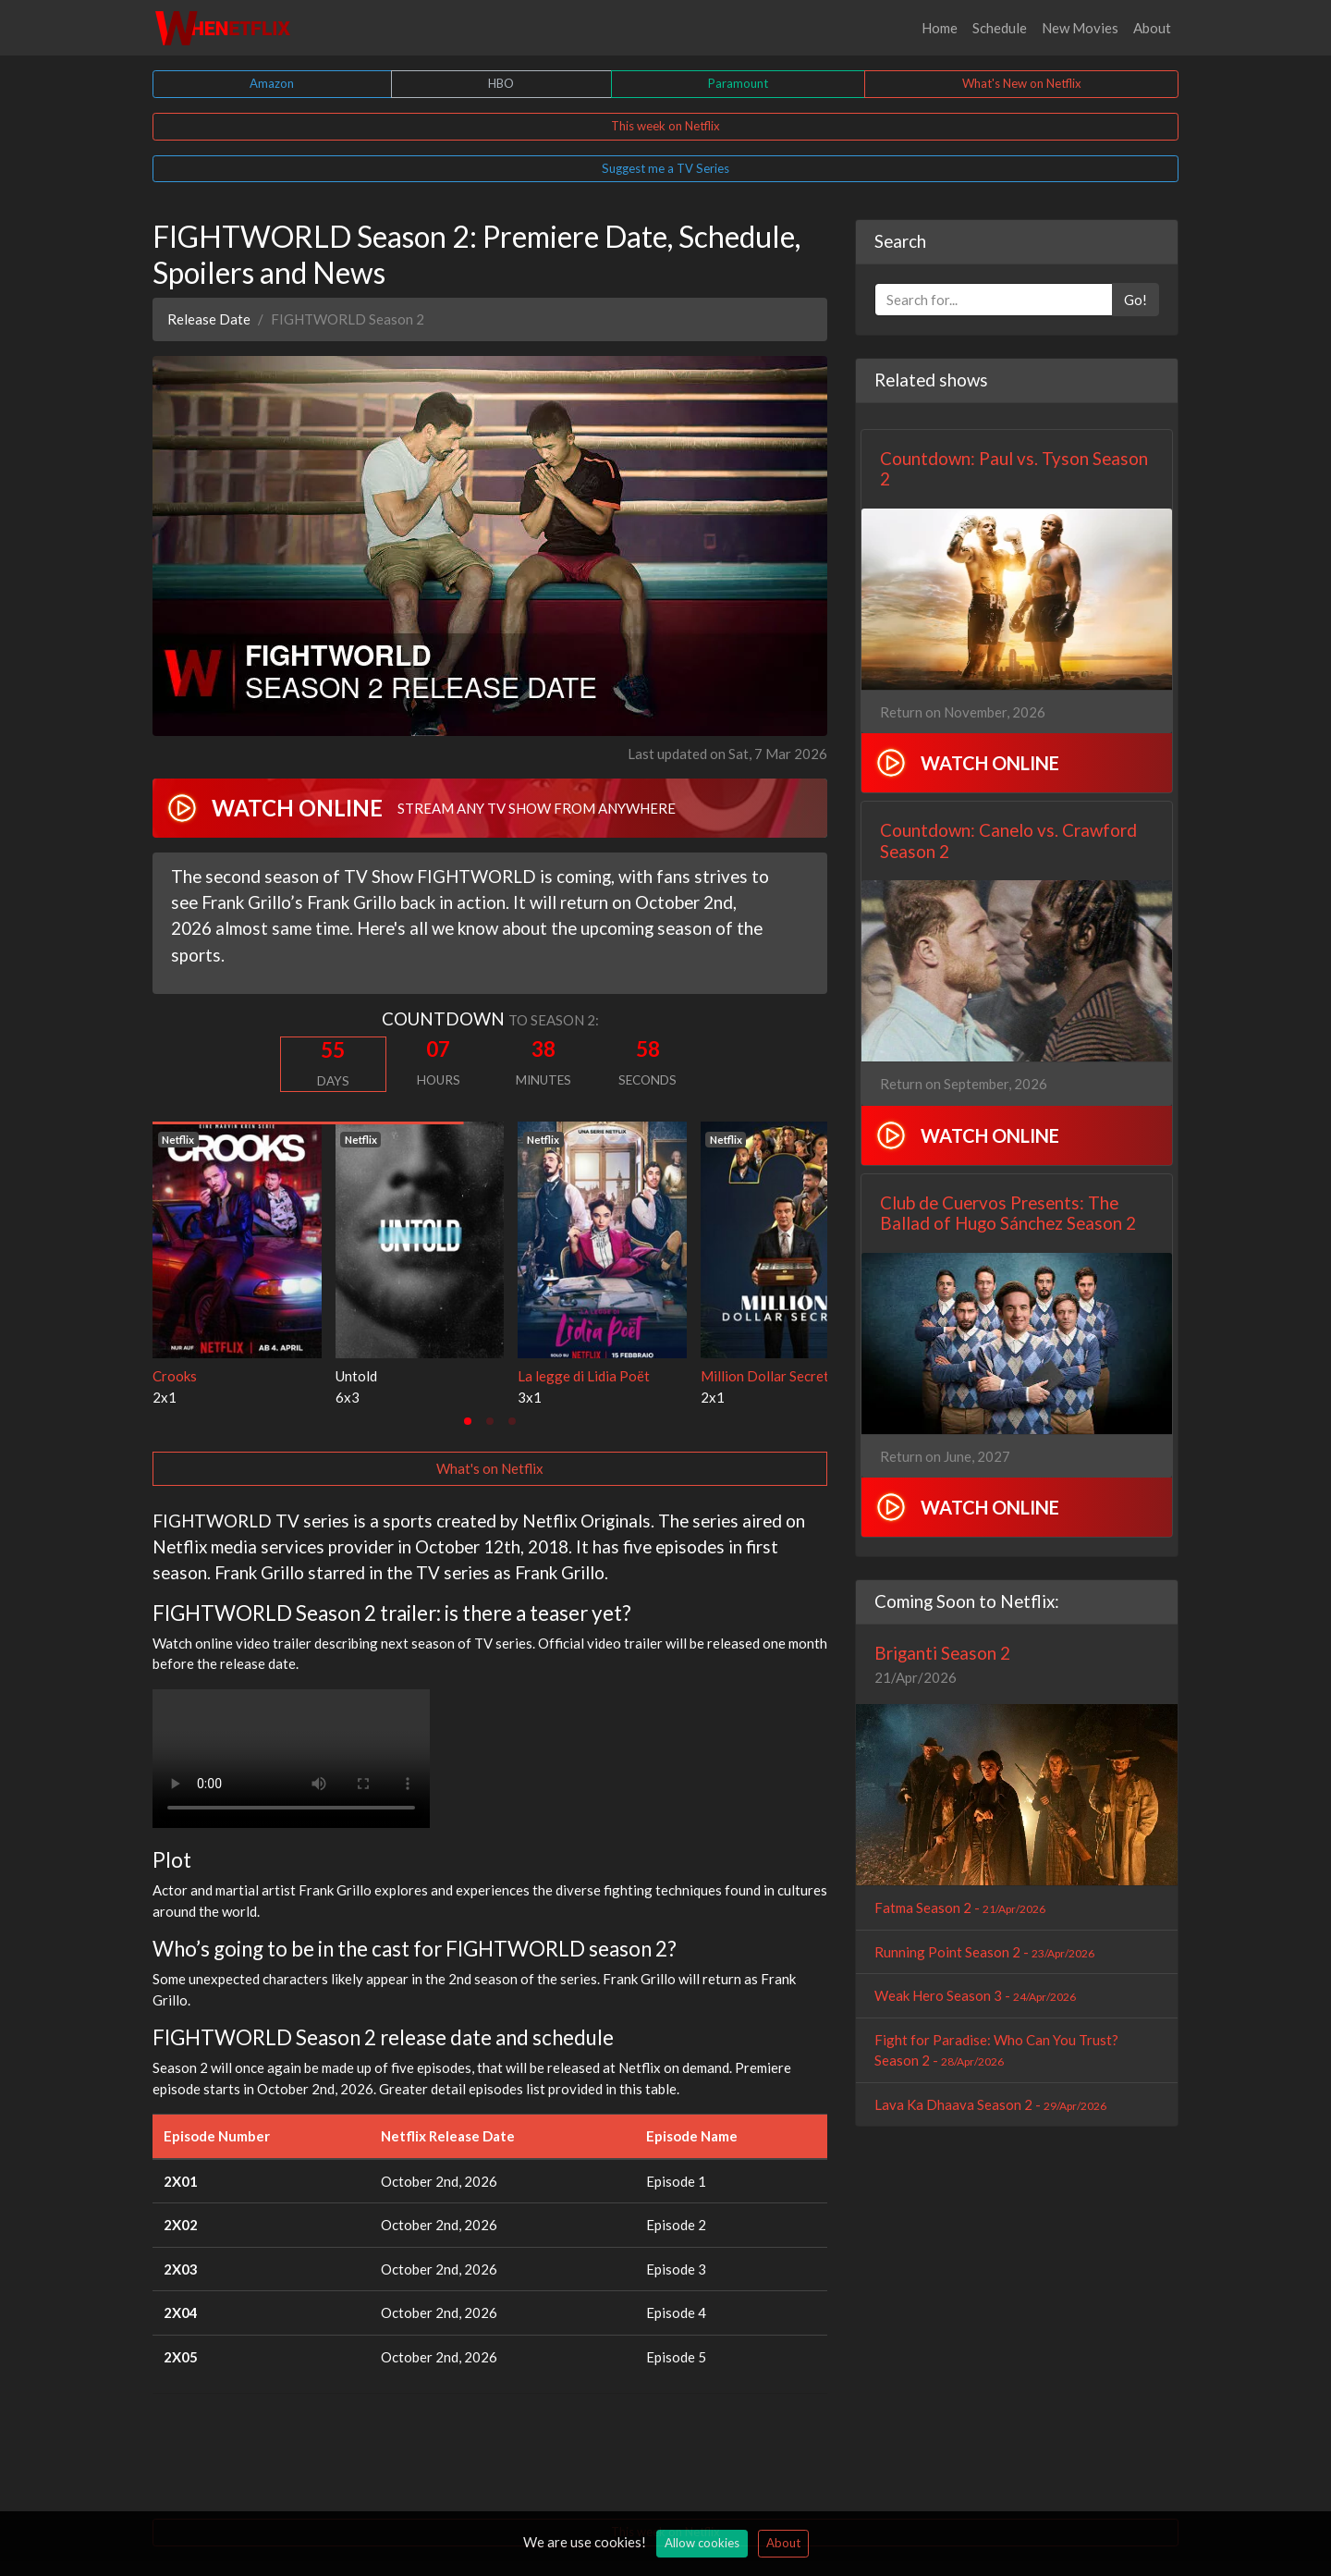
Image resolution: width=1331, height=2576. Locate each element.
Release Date (208, 319)
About (1152, 27)
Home (940, 27)
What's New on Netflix (1021, 83)
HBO (501, 83)
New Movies (1080, 27)
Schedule (999, 27)
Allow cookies (702, 2542)
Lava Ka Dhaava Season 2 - (990, 2104)
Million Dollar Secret (765, 1376)
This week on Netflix (665, 125)
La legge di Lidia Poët (584, 1376)
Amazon (272, 83)
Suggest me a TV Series (665, 168)
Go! (1135, 299)
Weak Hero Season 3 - (975, 1995)
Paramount (738, 83)
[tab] (468, 1421)
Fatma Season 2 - (959, 1907)
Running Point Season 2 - (984, 1952)
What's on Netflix (489, 1468)
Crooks (175, 1376)
